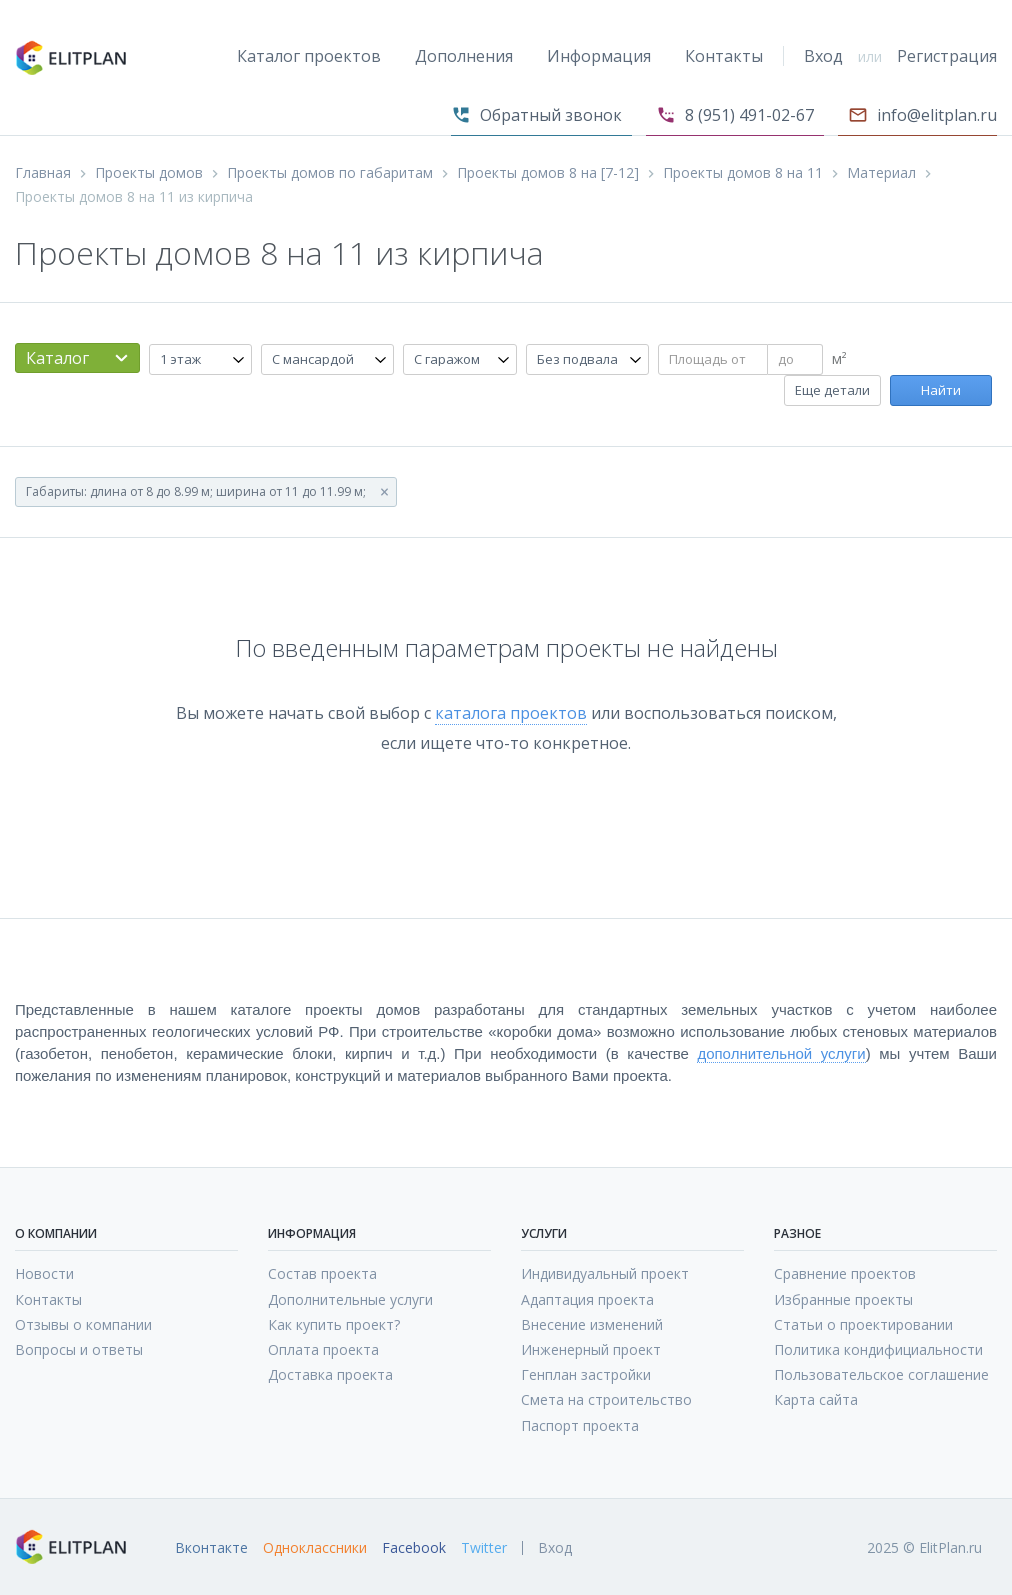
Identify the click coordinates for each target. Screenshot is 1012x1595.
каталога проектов (511, 713)
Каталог (57, 358)
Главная (43, 173)
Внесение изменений (592, 1324)
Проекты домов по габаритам (330, 173)
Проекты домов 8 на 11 (743, 173)
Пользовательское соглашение (881, 1374)
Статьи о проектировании (863, 1324)
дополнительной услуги (781, 1053)
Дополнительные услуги (350, 1299)
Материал (881, 173)
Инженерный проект (591, 1349)
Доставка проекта (330, 1374)
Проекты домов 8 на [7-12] (548, 173)
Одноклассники (315, 1548)
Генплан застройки (586, 1374)
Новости (44, 1273)
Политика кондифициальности (878, 1349)
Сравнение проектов (845, 1273)
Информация (599, 56)
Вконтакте (211, 1548)
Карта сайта (816, 1399)
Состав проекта (322, 1273)
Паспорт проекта (580, 1425)
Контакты (724, 56)
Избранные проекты (843, 1299)
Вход (823, 56)
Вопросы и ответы (79, 1349)
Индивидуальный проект (605, 1273)
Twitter (484, 1548)
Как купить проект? (334, 1324)
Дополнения (464, 56)
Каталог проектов (309, 56)
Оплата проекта (323, 1349)
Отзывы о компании (83, 1324)
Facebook (414, 1548)
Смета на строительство (606, 1399)
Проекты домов (149, 173)
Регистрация (947, 56)
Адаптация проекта (587, 1299)
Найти (941, 390)
